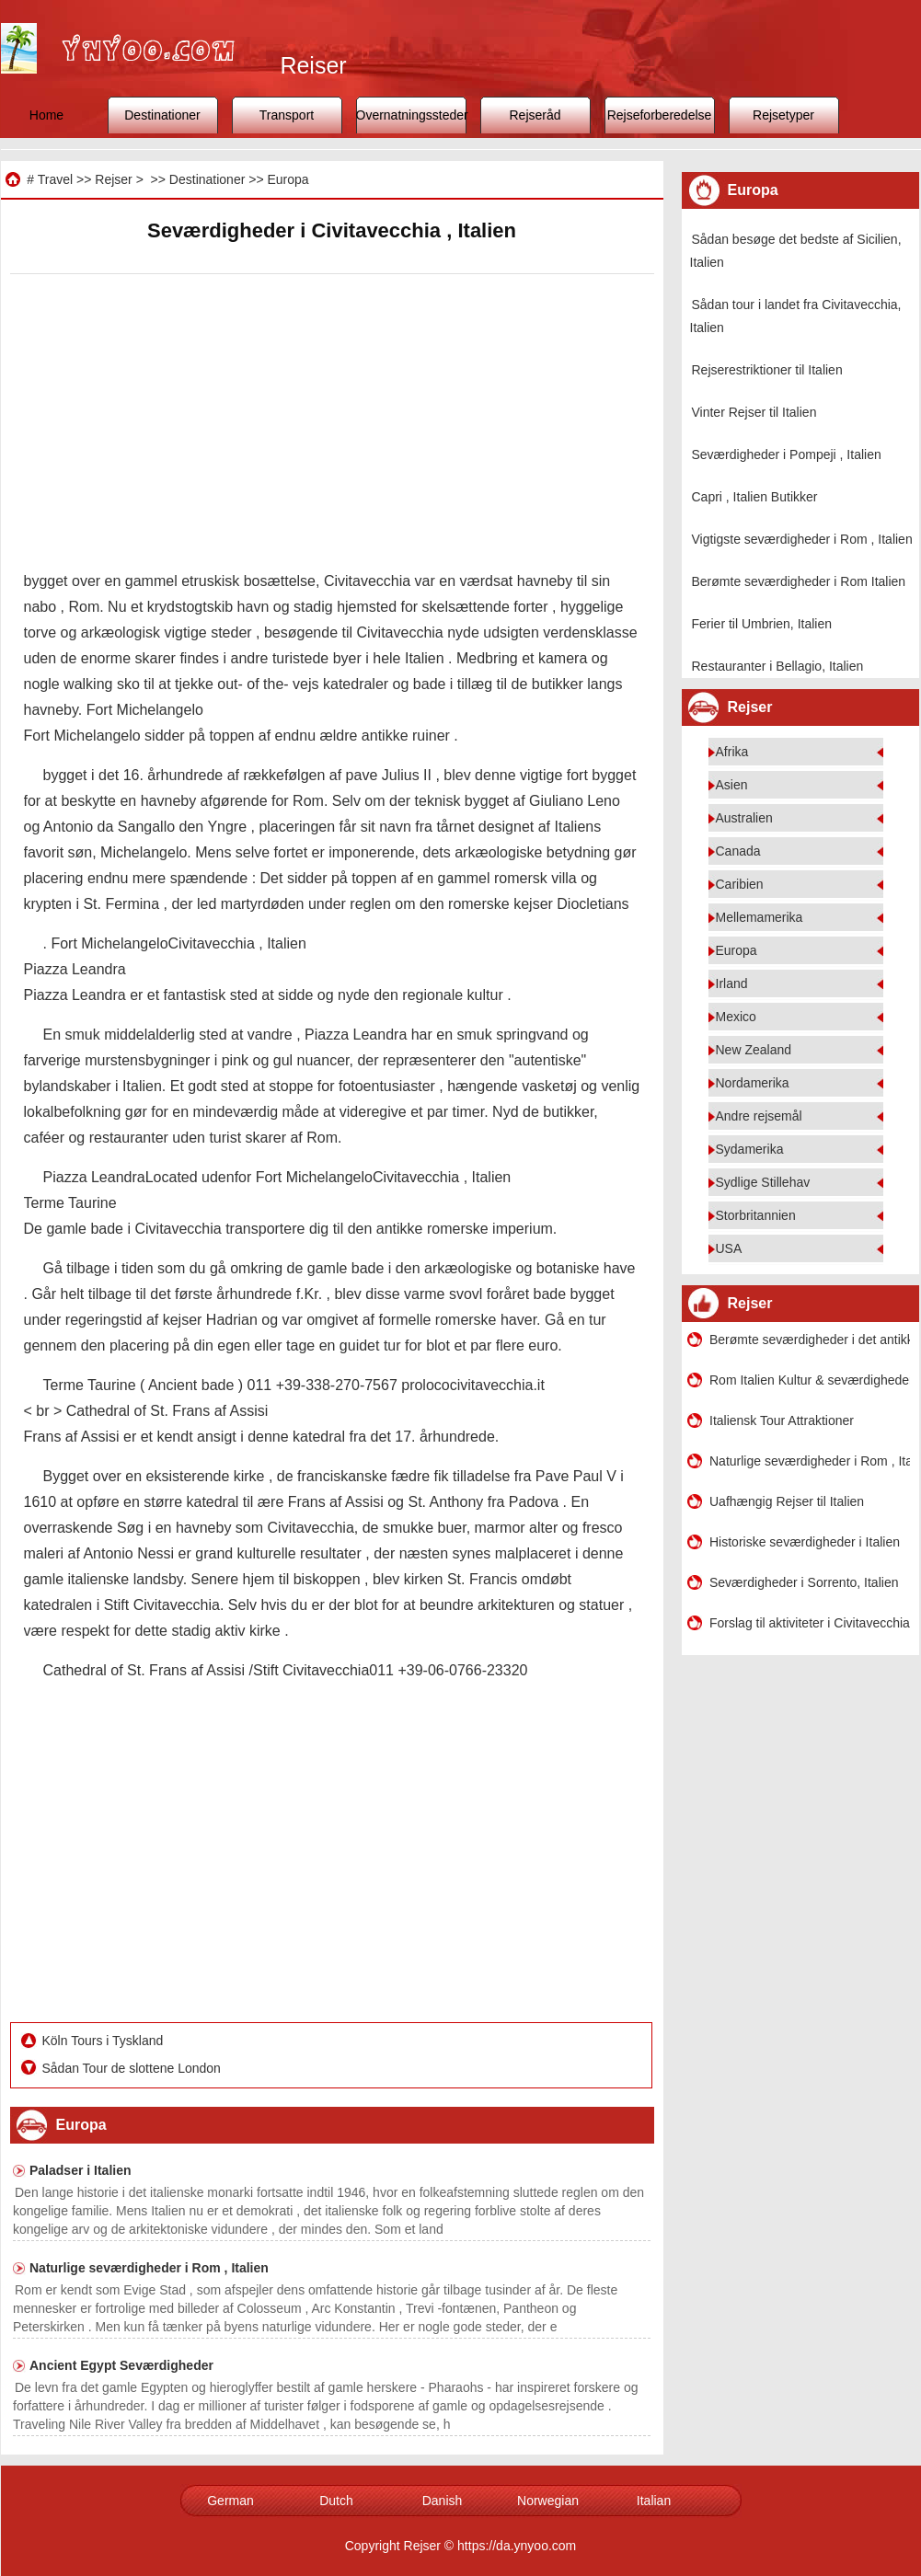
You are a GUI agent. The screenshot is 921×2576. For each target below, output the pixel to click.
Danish (442, 2500)
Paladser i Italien (80, 2170)
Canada (738, 851)
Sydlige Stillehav (763, 1182)
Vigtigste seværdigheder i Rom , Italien (802, 539)
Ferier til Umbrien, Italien (762, 623)
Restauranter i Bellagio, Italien (778, 666)
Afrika (732, 751)
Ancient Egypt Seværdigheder (121, 2365)
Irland (732, 983)
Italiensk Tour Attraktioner (781, 1420)
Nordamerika (752, 1082)
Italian (654, 2500)
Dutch (336, 2500)
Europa (287, 179)
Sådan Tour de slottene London (133, 2068)
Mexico (736, 1016)
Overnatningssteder (411, 115)
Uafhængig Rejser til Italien (786, 1501)
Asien (732, 784)
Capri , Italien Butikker (755, 496)
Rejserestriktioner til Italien (767, 369)
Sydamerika (750, 1149)
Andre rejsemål (759, 1116)
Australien (744, 818)
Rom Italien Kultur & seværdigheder (809, 1380)
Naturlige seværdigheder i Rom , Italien (149, 2267)
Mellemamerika (759, 917)
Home (46, 115)
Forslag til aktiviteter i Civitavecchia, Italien (809, 1623)
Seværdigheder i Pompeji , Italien (786, 454)
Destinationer (162, 115)
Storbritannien (756, 1215)
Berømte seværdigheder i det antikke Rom (809, 1339)
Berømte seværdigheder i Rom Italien (799, 581)
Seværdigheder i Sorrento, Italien (803, 1582)
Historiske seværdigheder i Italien (804, 1542)
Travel (55, 179)
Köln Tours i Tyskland (104, 2040)
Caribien (740, 884)
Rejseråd (534, 115)
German (230, 2500)
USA (729, 1248)
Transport (286, 115)
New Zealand (754, 1049)
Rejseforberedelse (659, 115)
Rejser (113, 179)
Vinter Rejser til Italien (754, 412)
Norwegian (548, 2500)
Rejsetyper (783, 115)
